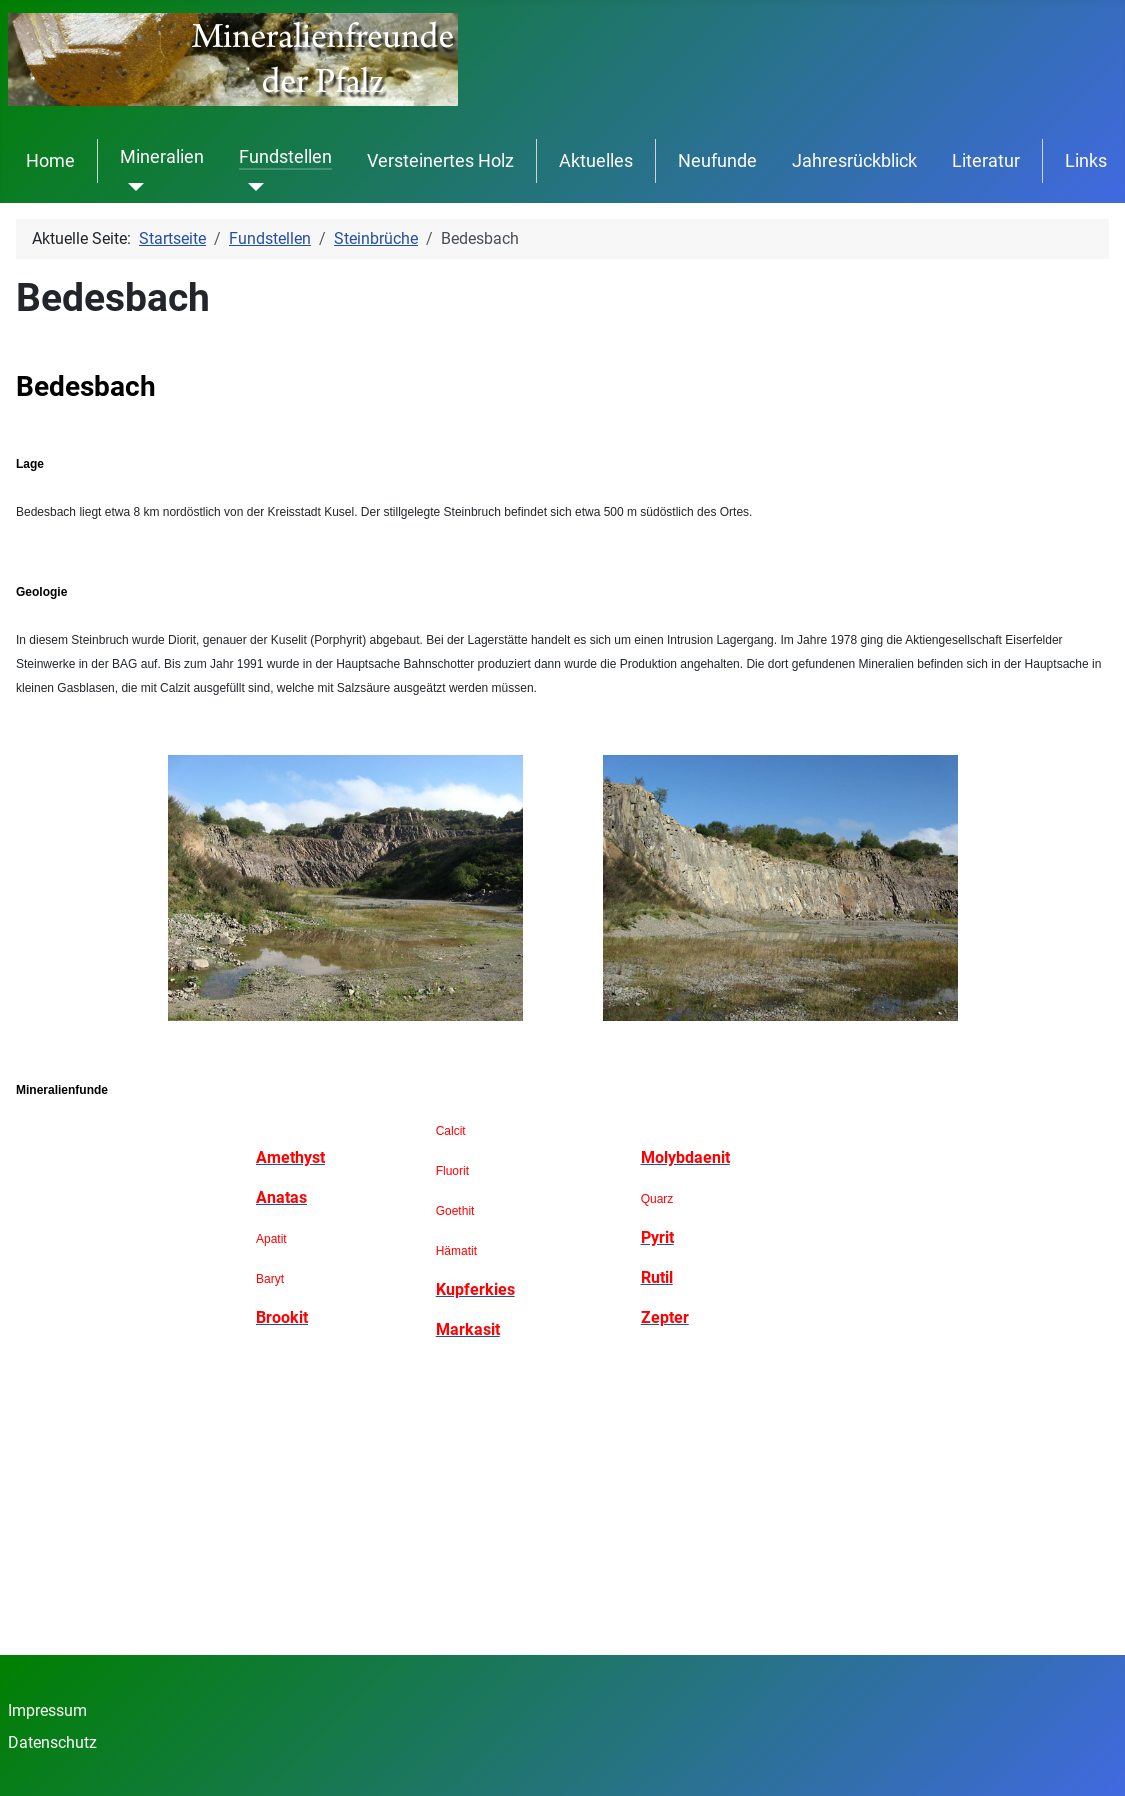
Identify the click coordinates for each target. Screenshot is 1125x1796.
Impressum (47, 1710)
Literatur (986, 161)
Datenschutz (52, 1742)
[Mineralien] (132, 187)
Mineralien (162, 157)
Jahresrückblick (854, 161)
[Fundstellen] (251, 187)
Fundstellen (285, 157)
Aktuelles (596, 161)
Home (50, 161)
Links (1086, 161)
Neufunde (717, 161)
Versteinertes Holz (440, 161)
